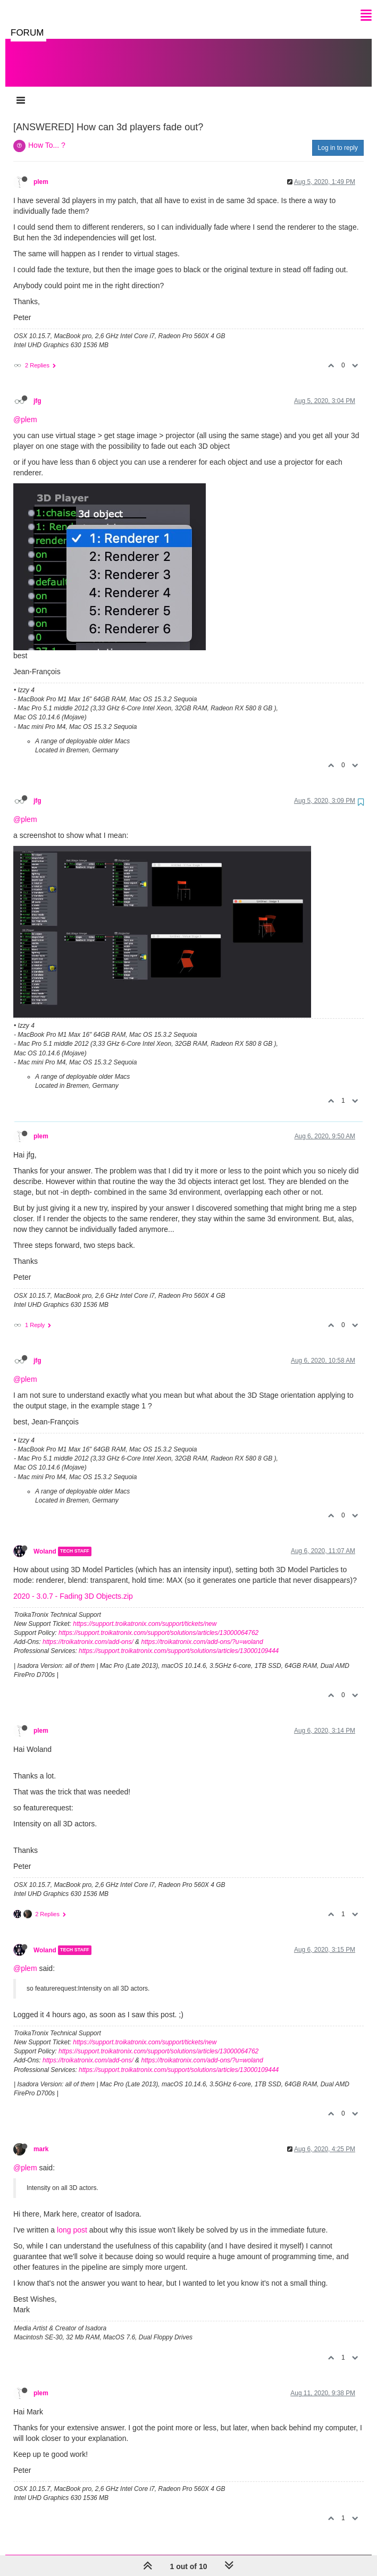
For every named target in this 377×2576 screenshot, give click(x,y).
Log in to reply (338, 137)
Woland (44, 1541)
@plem (25, 409)
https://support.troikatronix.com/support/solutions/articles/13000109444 (179, 1640)
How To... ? (46, 134)
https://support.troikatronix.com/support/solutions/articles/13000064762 (158, 1622)
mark (40, 2138)
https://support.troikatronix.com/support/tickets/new (144, 1613)
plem (40, 171)
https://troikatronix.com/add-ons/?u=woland (202, 1631)
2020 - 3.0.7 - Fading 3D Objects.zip (73, 1585)
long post (72, 2219)
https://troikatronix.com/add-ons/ (88, 1631)
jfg (37, 390)
